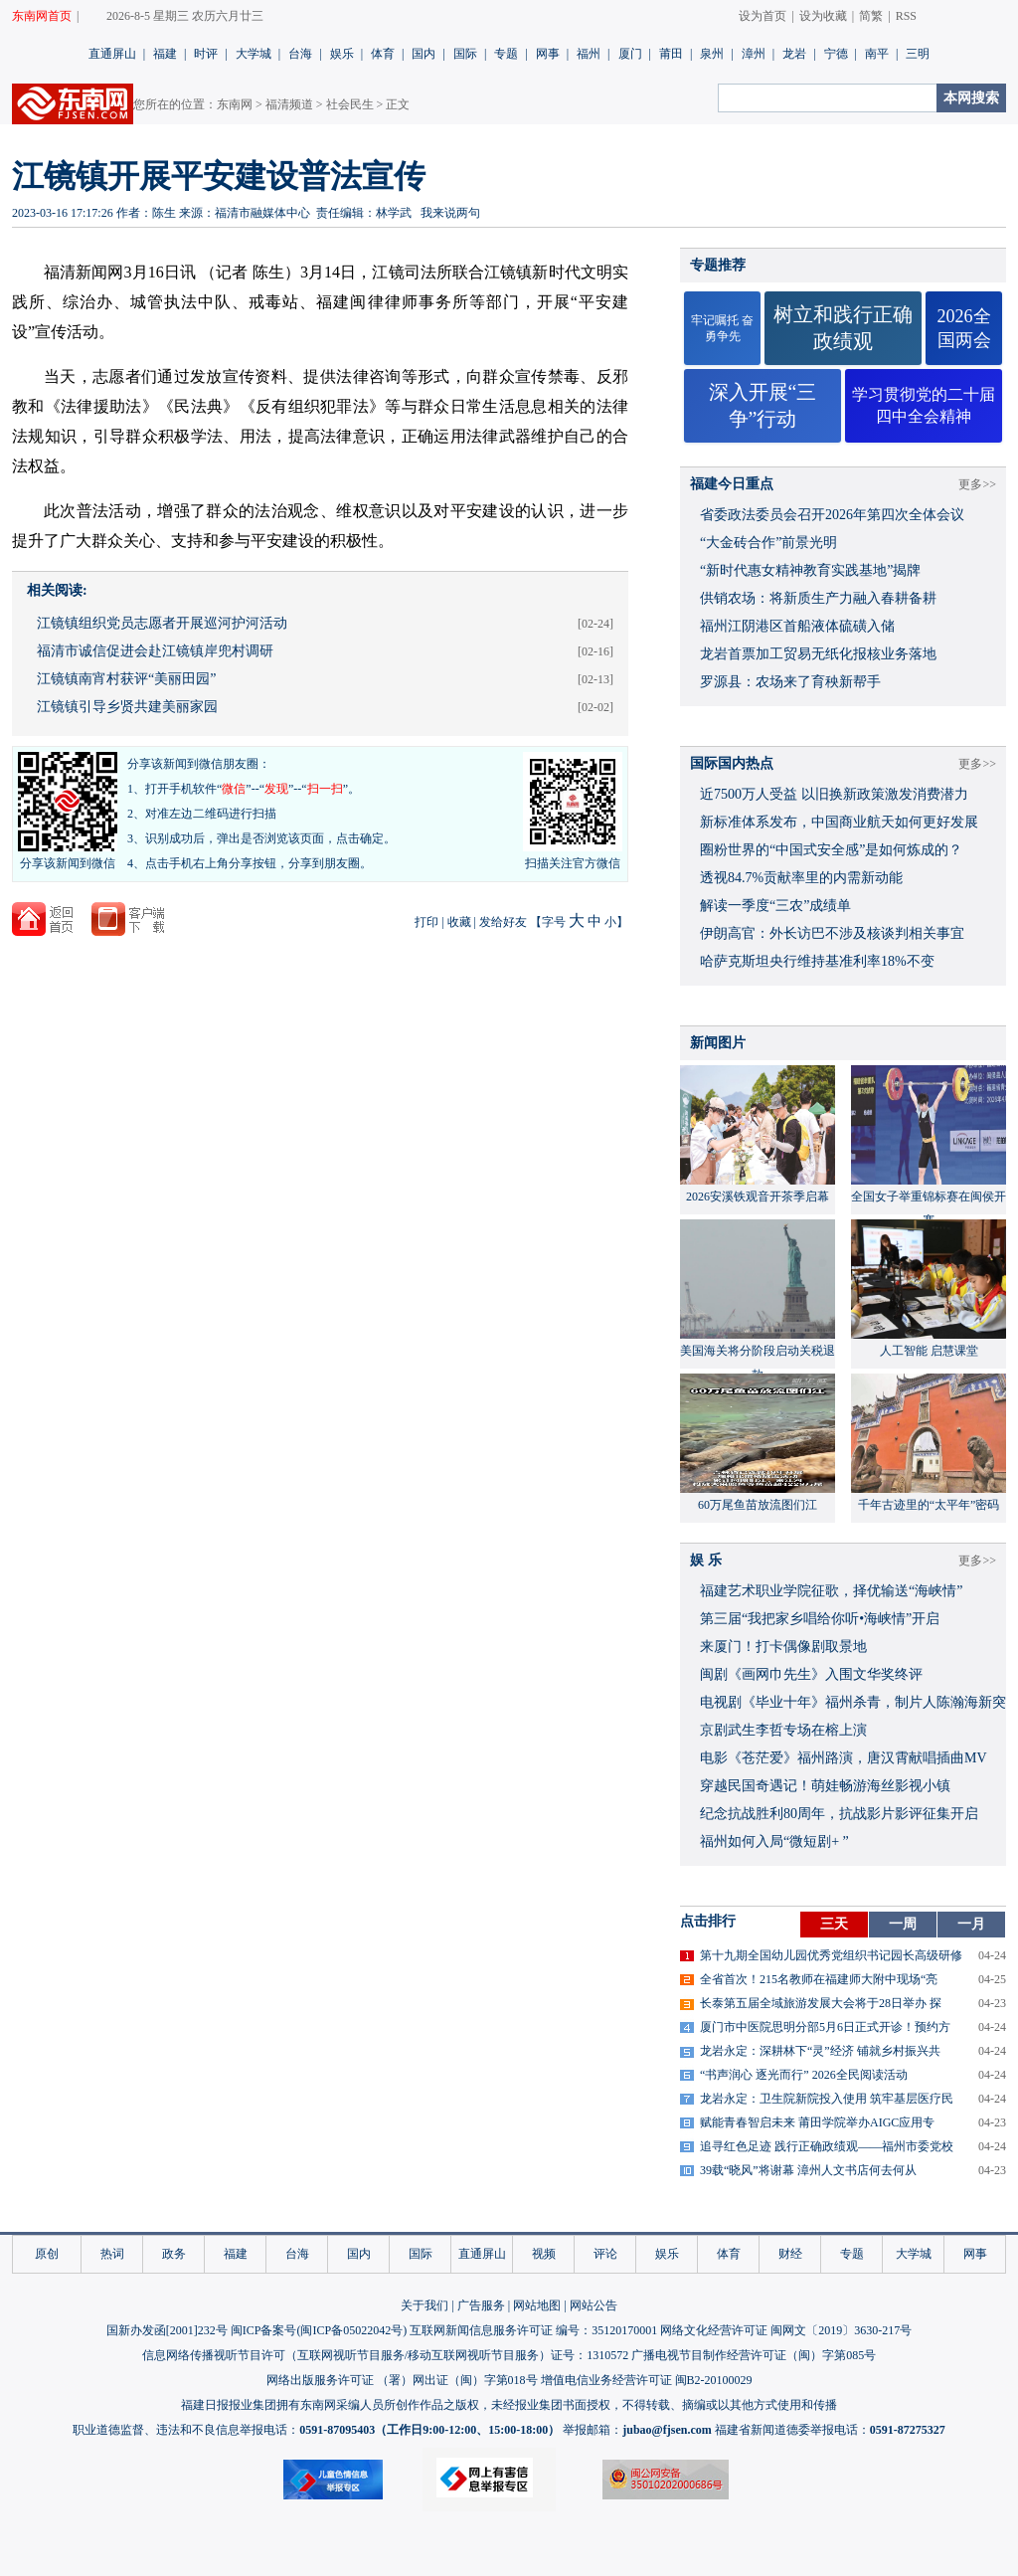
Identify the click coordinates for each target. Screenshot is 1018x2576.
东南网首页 (42, 16)
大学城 (253, 54)
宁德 (836, 54)
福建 (165, 54)
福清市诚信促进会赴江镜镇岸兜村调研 (155, 651)
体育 (383, 54)
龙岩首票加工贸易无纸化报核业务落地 (818, 653)
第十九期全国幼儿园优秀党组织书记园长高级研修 (831, 1955)
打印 (426, 922)
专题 (506, 54)
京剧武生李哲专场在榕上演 (783, 1730)
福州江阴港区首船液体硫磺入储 (797, 626)
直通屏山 (112, 54)
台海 (300, 54)
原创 (47, 2254)
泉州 (712, 54)
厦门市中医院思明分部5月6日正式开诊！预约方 (825, 2027)
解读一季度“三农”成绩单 (775, 905)
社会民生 (350, 104)
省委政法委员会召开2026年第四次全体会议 (832, 514)
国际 (465, 54)
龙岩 (794, 54)
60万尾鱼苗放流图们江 (757, 1505)
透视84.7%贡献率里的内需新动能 (801, 877)
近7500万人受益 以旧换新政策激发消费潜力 (834, 794)
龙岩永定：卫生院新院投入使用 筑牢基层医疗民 (826, 2099)
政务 (174, 2254)
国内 (423, 54)
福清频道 (289, 104)
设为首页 (762, 16)
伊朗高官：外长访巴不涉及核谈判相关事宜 (832, 933)
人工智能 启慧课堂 (929, 1351)
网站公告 (593, 2305)
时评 (206, 54)
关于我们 (424, 2305)
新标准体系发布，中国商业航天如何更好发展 (839, 822)
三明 (918, 54)
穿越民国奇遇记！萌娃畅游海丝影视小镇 (825, 1785)
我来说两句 (450, 213)
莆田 (671, 54)
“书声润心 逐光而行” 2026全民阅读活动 (804, 2075)
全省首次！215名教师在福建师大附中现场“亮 (818, 1979)
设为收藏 (823, 16)
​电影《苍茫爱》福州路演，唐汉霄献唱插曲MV (843, 1757)
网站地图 (537, 2305)
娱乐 (342, 54)
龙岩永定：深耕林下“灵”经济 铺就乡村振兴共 (820, 2051)
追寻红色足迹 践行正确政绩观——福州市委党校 (826, 2146)
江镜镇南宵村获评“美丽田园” (126, 678)
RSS (906, 16)
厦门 (630, 54)
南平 (877, 54)
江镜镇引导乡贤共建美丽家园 (127, 706)
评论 (605, 2254)
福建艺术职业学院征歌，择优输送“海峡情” (831, 1590)
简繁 (871, 16)
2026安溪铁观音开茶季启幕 (757, 1196)
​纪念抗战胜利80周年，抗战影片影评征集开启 (839, 1813)
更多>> (977, 484)
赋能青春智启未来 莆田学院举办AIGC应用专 (817, 2122)
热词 (112, 2254)
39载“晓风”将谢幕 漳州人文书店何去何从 (808, 2170)
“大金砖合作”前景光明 (768, 542)
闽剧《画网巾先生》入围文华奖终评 (811, 1674)
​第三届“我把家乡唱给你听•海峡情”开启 (819, 1618)
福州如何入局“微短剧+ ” (774, 1841)
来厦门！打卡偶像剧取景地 (783, 1646)
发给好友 (503, 922)
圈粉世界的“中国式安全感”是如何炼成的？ (831, 849)
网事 (548, 54)
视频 (544, 2254)
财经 (790, 2254)
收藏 (459, 922)
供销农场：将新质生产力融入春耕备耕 (818, 598)
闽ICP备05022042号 (351, 2330)
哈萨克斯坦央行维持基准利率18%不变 (817, 961)
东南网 (235, 104)
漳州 (753, 54)
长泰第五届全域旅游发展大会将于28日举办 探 (820, 2003)
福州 (588, 54)
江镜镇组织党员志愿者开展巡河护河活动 (162, 623)
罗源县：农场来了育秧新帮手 (790, 681)
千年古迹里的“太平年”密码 (929, 1505)
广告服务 (481, 2305)
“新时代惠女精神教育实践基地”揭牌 (810, 570)
